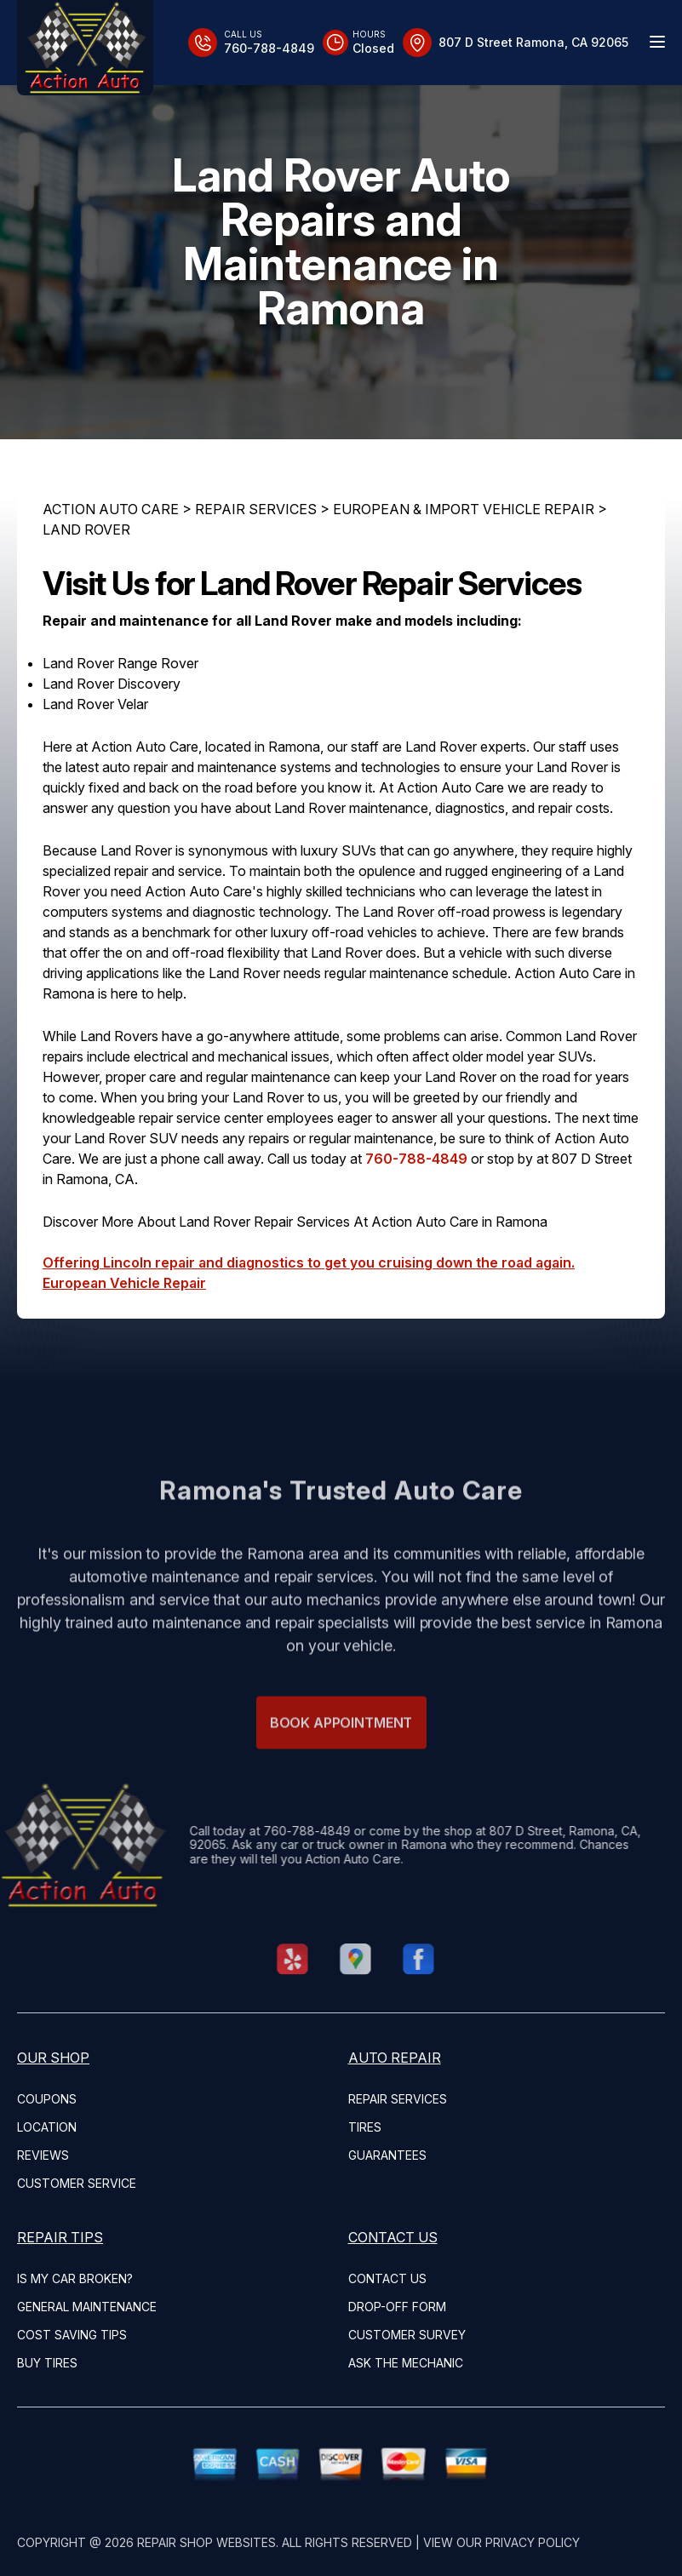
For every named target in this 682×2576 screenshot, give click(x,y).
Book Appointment (341, 1751)
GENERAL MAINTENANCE (87, 2306)
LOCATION (47, 2127)
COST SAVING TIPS (72, 2334)
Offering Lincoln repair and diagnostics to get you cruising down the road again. (309, 1262)
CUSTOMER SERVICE (76, 2183)
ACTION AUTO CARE (111, 509)
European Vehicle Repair (124, 1282)
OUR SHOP (53, 2057)
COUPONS (47, 2099)
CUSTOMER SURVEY (407, 2334)
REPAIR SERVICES (256, 509)
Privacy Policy (532, 2542)
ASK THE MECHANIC (405, 2363)
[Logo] (85, 47)
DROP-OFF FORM (397, 2306)
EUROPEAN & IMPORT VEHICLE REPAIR (463, 509)
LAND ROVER (86, 529)
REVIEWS (43, 2155)
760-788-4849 (416, 1158)
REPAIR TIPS (60, 2237)
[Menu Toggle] (657, 42)
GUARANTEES (387, 2155)
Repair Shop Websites (206, 2542)
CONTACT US (393, 2237)
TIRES (364, 2127)
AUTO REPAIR (394, 2057)
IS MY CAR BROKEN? (75, 2278)
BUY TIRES (47, 2363)
